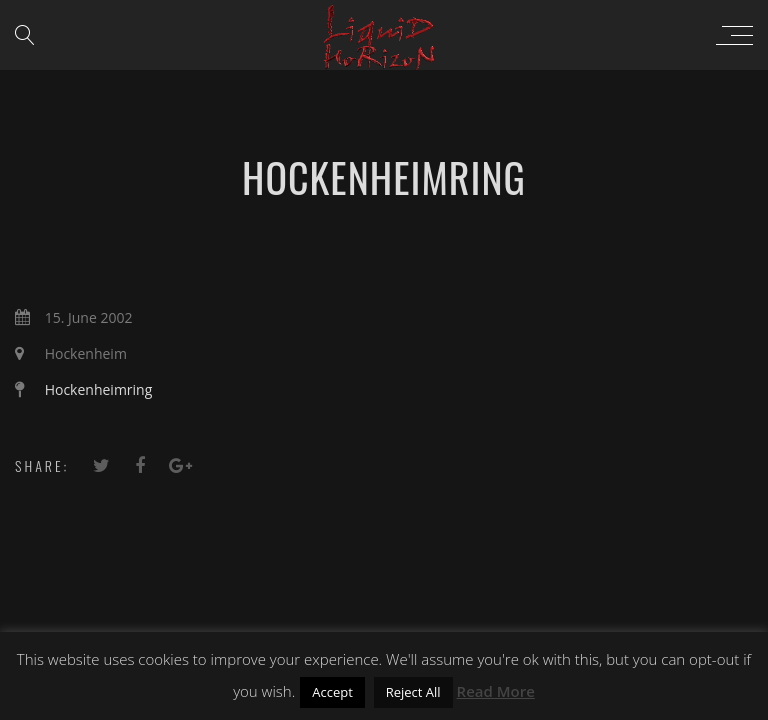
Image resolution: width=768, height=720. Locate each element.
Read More (496, 691)
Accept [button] (332, 692)
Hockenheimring (99, 389)
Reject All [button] (413, 692)
